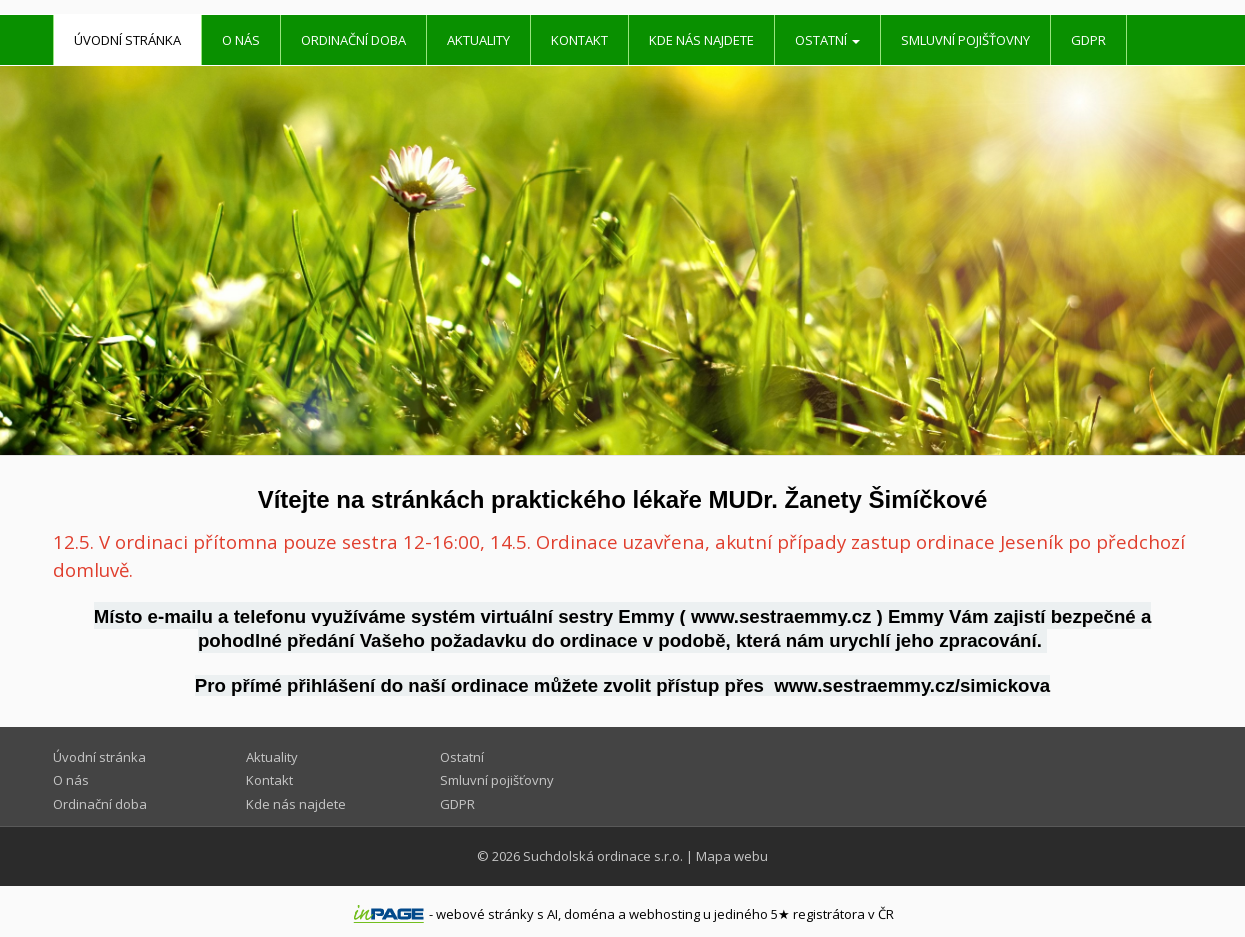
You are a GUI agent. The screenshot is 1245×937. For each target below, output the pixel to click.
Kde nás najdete (701, 40)
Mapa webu (732, 856)
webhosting (664, 914)
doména (589, 914)
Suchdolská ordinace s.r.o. (603, 856)
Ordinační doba (353, 40)
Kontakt (579, 40)
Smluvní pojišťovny (965, 40)
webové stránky (485, 914)
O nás (241, 40)
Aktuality (478, 40)
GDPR (1088, 40)
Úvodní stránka (127, 40)
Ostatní (827, 40)
